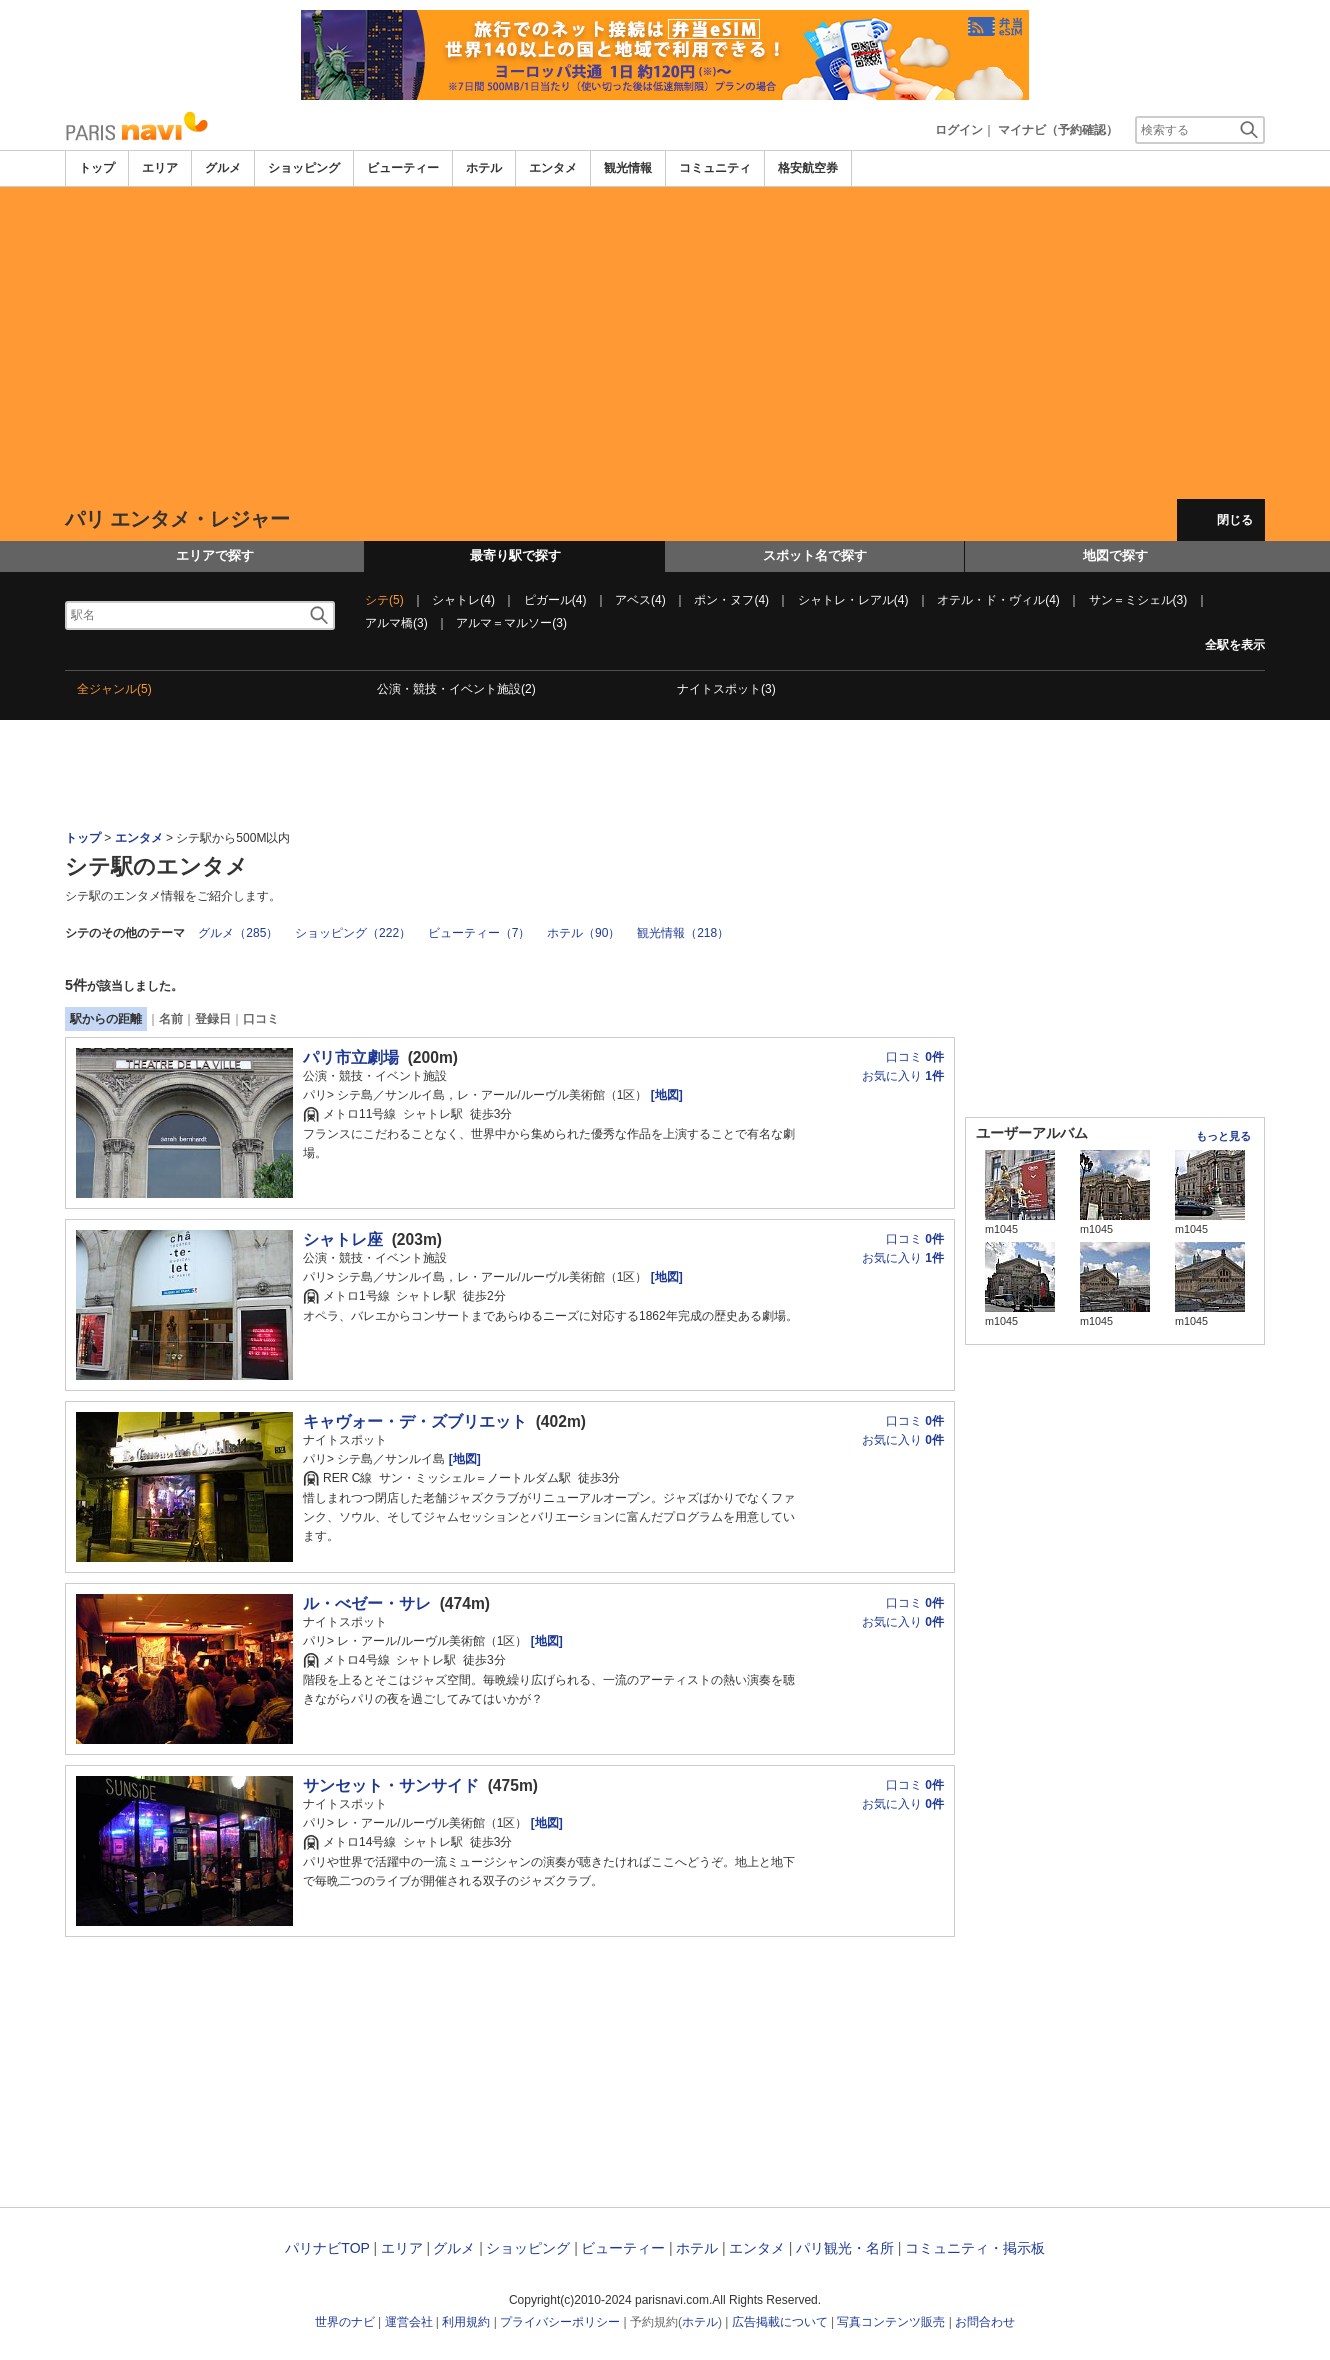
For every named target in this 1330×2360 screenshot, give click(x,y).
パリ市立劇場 (351, 1057)
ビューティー (403, 168)
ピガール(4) (555, 600)
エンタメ (553, 168)
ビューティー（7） (479, 933)
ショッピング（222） (353, 933)
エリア (160, 168)
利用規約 (466, 2322)
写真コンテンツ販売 (891, 2322)
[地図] (664, 1095)
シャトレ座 (343, 1239)
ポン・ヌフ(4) (731, 600)
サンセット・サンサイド (391, 1785)
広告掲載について (780, 2322)
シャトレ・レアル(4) (853, 600)
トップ (97, 168)
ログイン (959, 130)
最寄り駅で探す (515, 555)
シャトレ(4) (463, 600)
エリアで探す (215, 555)
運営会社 (409, 2322)
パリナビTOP (327, 2248)
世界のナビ (345, 2322)
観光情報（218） (683, 933)
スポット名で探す (815, 555)
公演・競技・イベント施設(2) (456, 689)
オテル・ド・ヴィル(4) (998, 600)
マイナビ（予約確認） (1058, 130)
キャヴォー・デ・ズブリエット (415, 1421)
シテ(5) (384, 600)
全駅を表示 (1235, 645)
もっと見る (1223, 1136)
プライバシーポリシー (560, 2322)
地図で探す (1115, 555)
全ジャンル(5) (114, 689)
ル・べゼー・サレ (367, 1603)
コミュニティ (715, 168)
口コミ (261, 1019)
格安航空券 (808, 168)
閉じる (1235, 520)
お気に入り (903, 1076)
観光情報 (628, 168)
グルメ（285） (238, 933)
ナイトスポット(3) (726, 689)
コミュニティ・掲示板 (975, 2248)
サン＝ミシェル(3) (1138, 600)
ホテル (484, 168)
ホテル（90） (583, 933)
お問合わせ (985, 2322)
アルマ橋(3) (396, 623)
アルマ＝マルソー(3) (511, 623)
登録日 (213, 1019)
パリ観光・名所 (845, 2248)
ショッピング (304, 168)
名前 (171, 1019)
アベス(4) (640, 600)
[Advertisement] (665, 343)
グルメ (223, 168)
